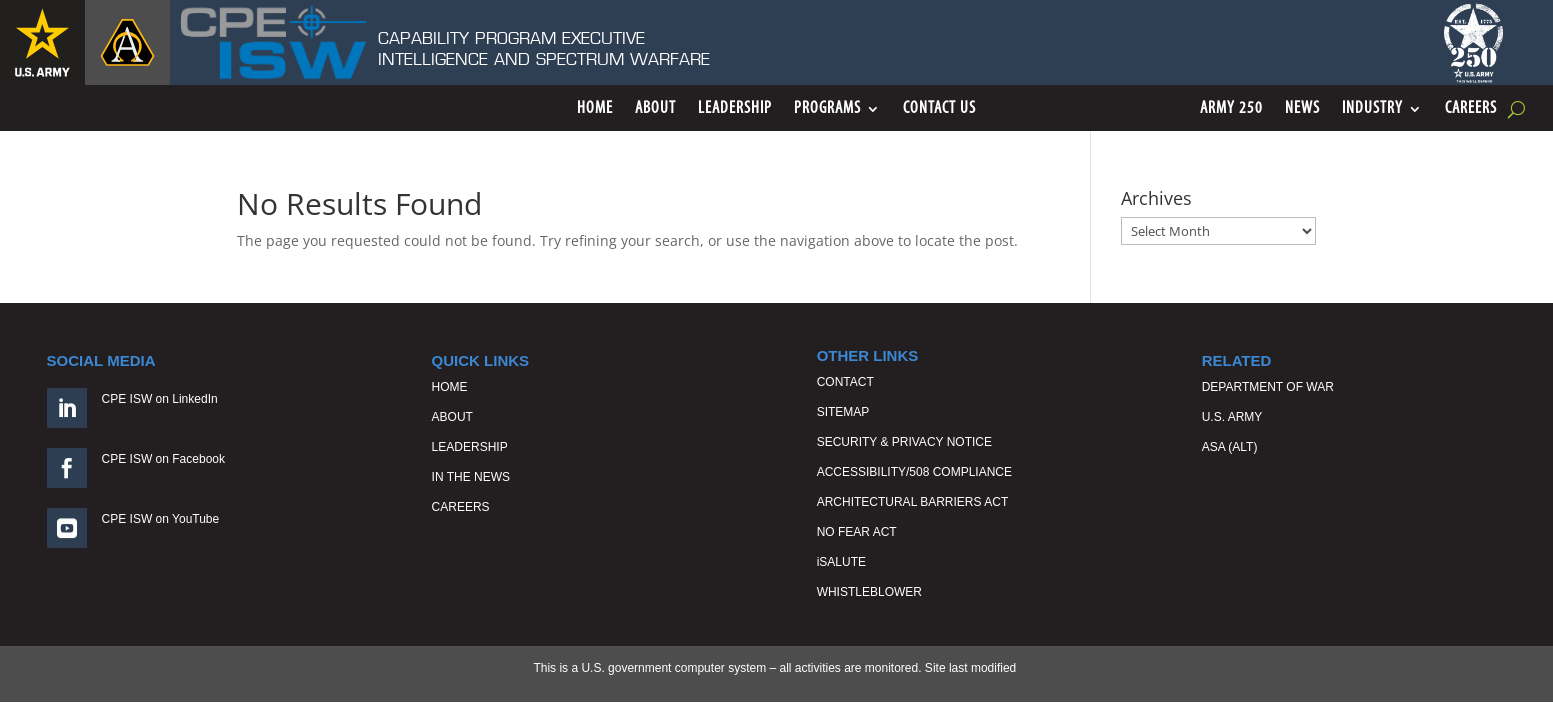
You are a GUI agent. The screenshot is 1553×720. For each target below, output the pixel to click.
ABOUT (452, 417)
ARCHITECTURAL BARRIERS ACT (913, 502)
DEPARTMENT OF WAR (1268, 387)
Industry (1372, 109)
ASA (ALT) (1230, 447)
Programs (827, 109)
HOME (450, 387)
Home (595, 109)
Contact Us (939, 109)
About (655, 109)
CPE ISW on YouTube (161, 519)
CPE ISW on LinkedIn (160, 399)
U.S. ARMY (1232, 417)
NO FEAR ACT (857, 532)
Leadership (735, 109)
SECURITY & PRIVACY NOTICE (904, 442)
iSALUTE (841, 562)
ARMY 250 (1231, 109)
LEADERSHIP (470, 447)
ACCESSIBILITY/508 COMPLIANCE (914, 472)
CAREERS (461, 507)
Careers (1471, 109)
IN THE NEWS (471, 477)
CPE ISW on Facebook (163, 459)
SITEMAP (843, 412)
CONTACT (845, 382)
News (1302, 109)
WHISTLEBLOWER (869, 592)
